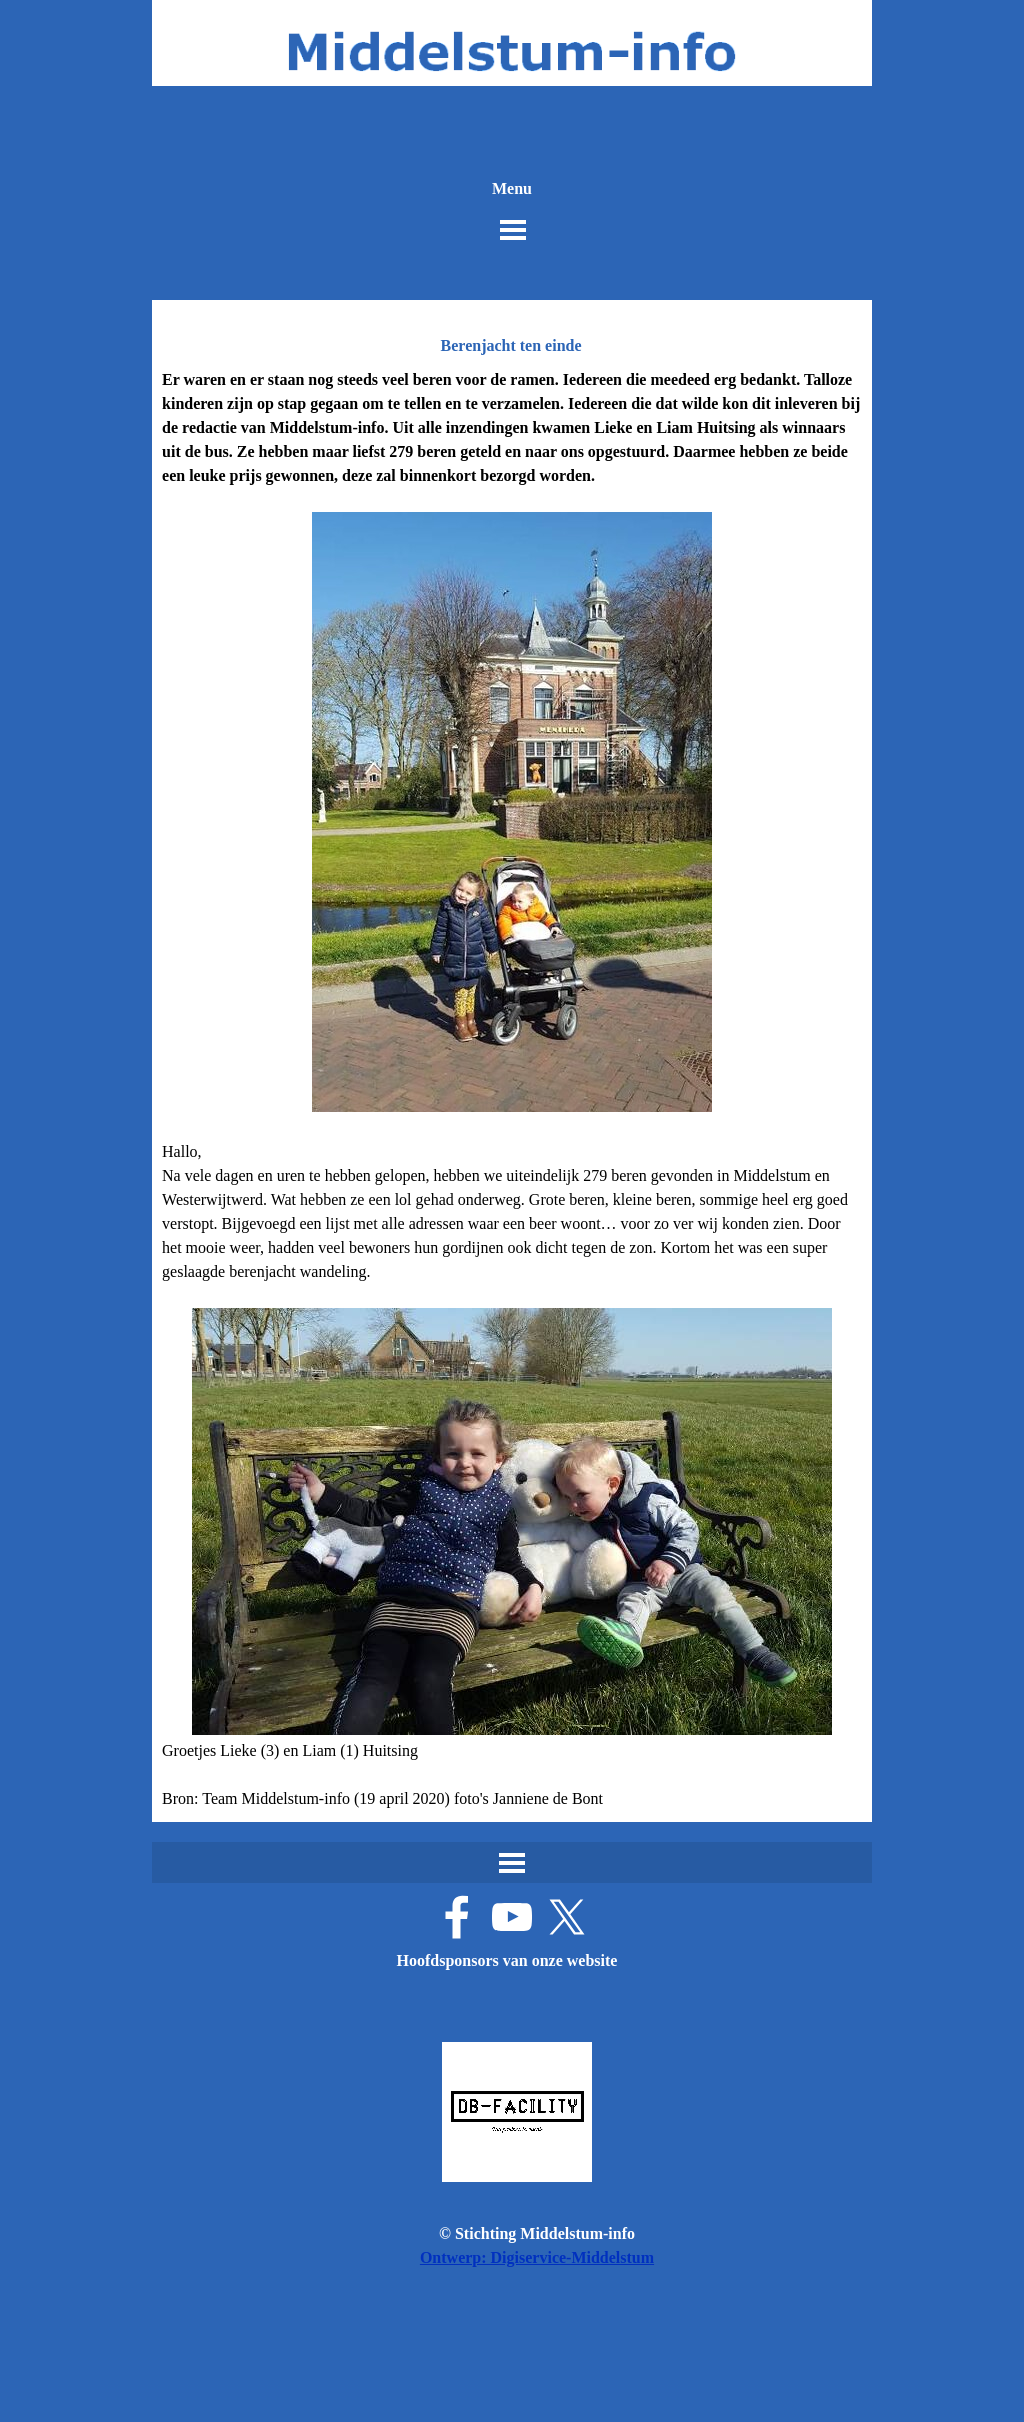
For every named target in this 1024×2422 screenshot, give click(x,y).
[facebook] (457, 1917)
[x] (567, 1917)
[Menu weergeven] (513, 230)
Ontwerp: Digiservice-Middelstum (537, 2257)
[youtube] (512, 1917)
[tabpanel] (512, 1089)
